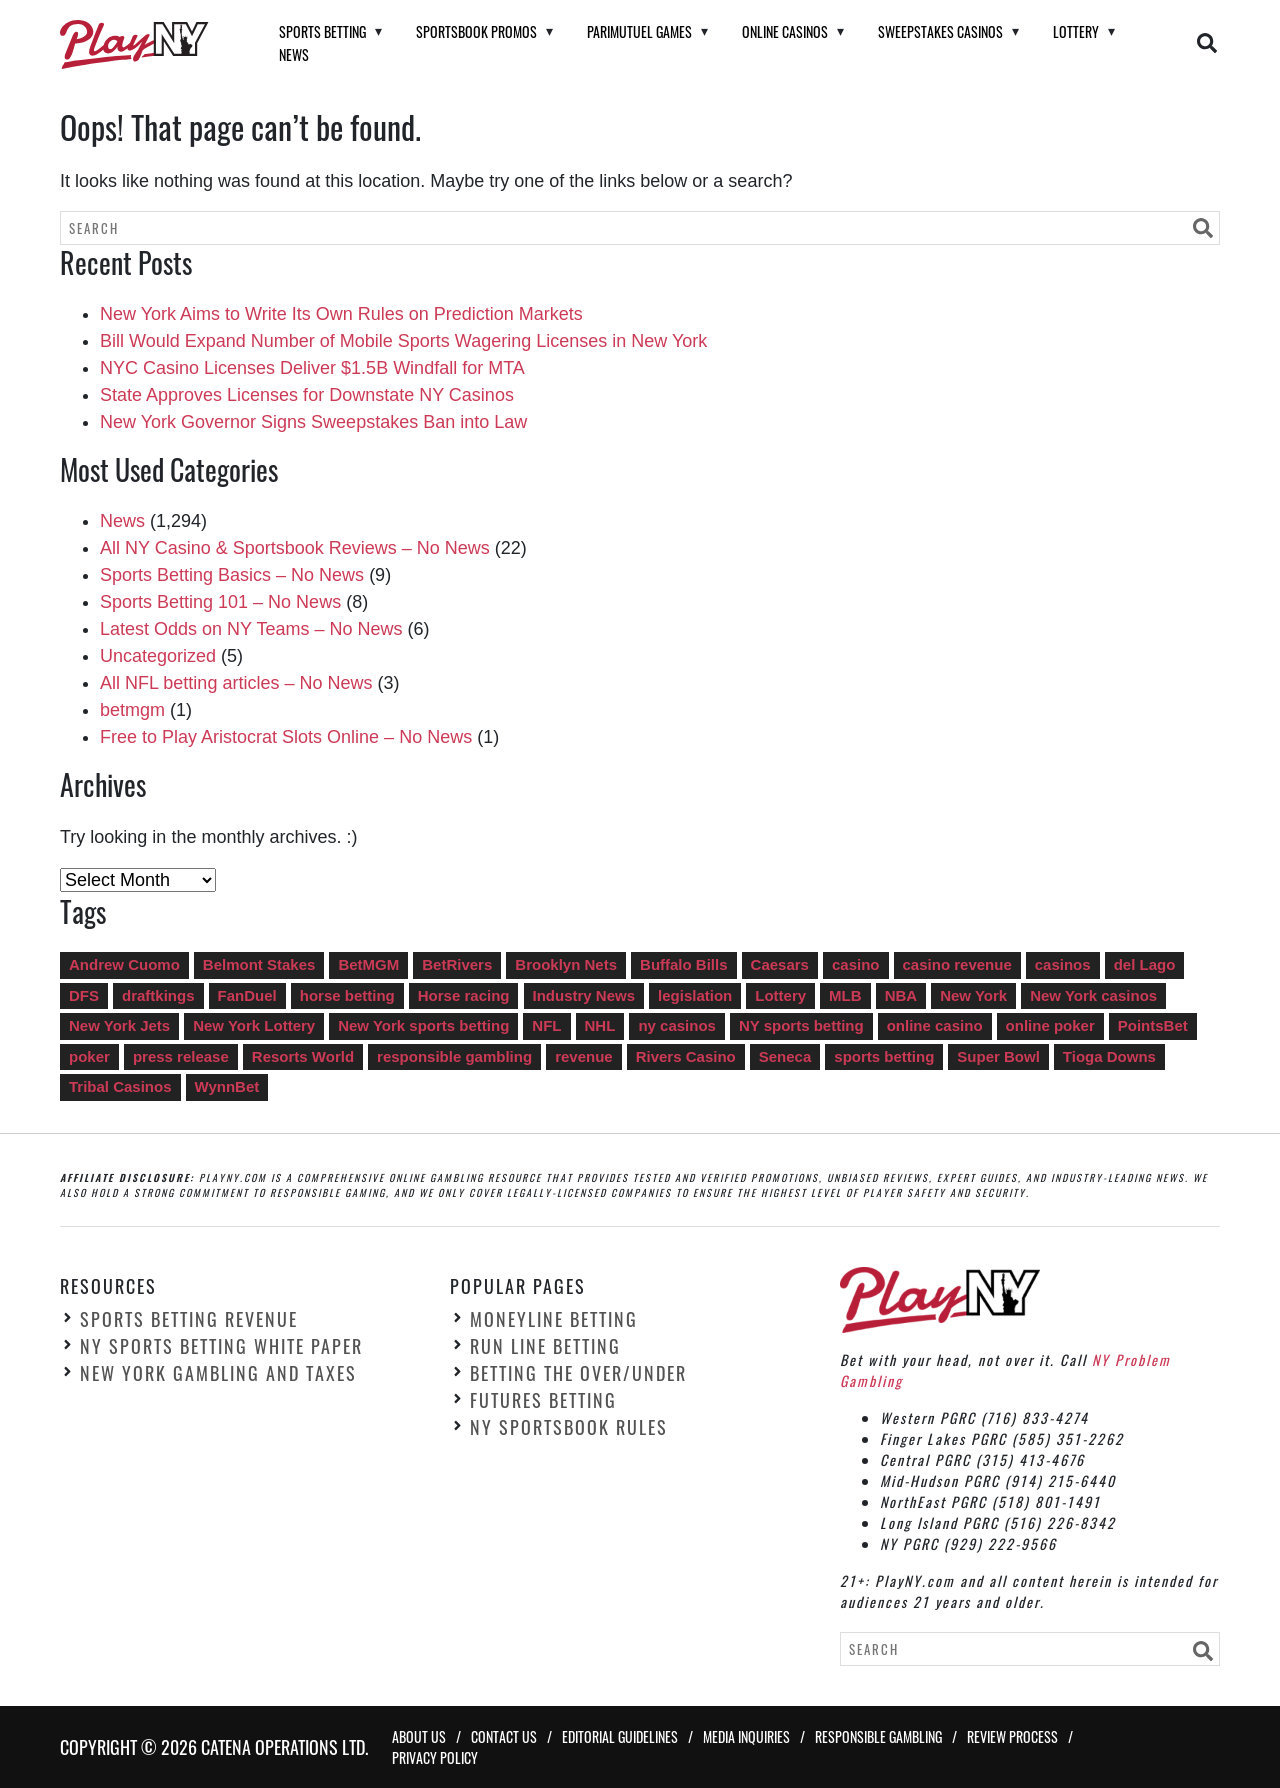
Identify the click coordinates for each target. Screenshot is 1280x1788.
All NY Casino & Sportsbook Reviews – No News (295, 548)
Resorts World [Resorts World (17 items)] (303, 1056)
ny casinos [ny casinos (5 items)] (677, 1025)
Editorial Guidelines (620, 1736)
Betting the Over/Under (578, 1373)
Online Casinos (785, 31)
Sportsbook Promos (476, 31)
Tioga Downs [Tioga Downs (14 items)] (1109, 1056)
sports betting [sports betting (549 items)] (884, 1056)
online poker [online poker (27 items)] (1050, 1025)
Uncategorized (158, 656)
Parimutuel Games (639, 31)
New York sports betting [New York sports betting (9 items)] (423, 1025)
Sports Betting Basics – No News (232, 575)
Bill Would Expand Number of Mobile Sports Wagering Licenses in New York (403, 341)
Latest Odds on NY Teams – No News (251, 629)
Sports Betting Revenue (189, 1319)
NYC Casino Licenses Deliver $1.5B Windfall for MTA (312, 368)
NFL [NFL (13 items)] (546, 1025)
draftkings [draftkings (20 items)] (158, 995)
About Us (419, 1736)
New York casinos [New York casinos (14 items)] (1093, 995)
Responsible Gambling (878, 1736)
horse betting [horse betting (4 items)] (347, 995)
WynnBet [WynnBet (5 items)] (227, 1086)
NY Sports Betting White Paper (221, 1346)
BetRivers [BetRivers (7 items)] (457, 964)
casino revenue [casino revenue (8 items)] (957, 964)
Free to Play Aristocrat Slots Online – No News (286, 737)
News (294, 54)
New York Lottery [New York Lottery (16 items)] (254, 1025)
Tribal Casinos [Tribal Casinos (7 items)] (120, 1086)
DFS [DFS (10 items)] (84, 995)
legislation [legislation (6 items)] (695, 995)
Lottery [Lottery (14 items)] (780, 995)
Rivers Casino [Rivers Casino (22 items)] (686, 1056)
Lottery (1076, 31)
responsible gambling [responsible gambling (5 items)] (454, 1056)
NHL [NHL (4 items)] (600, 1025)
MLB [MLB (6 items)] (845, 995)
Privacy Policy (435, 1757)
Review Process (1012, 1736)
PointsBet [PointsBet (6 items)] (1153, 1025)
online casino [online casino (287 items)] (935, 1025)
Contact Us (504, 1736)
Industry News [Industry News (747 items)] (584, 995)
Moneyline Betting (554, 1319)
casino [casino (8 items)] (856, 964)
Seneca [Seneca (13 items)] (785, 1056)
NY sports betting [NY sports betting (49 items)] (801, 1025)
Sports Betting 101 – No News (220, 602)
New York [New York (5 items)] (973, 995)
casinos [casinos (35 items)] (1063, 964)
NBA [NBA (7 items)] (901, 995)
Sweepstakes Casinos (940, 31)
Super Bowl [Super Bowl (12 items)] (998, 1056)
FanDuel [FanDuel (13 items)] (247, 995)
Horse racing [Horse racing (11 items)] (464, 995)
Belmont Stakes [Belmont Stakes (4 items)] (259, 964)
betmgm (132, 710)
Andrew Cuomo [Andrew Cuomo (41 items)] (124, 964)
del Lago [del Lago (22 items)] (1145, 964)
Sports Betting (322, 31)
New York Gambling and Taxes (218, 1373)
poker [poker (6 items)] (89, 1056)
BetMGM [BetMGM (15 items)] (368, 964)
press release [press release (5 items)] (181, 1056)
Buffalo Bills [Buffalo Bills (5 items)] (684, 964)
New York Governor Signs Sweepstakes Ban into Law (313, 422)
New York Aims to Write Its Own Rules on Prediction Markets (341, 314)
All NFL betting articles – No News (236, 683)
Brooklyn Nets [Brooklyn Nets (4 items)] (566, 964)
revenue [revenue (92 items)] (584, 1056)
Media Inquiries (746, 1736)
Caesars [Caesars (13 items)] (780, 964)
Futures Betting (543, 1400)
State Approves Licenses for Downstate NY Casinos (307, 395)
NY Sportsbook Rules (569, 1427)
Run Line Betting (545, 1346)
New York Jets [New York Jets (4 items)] (119, 1025)
